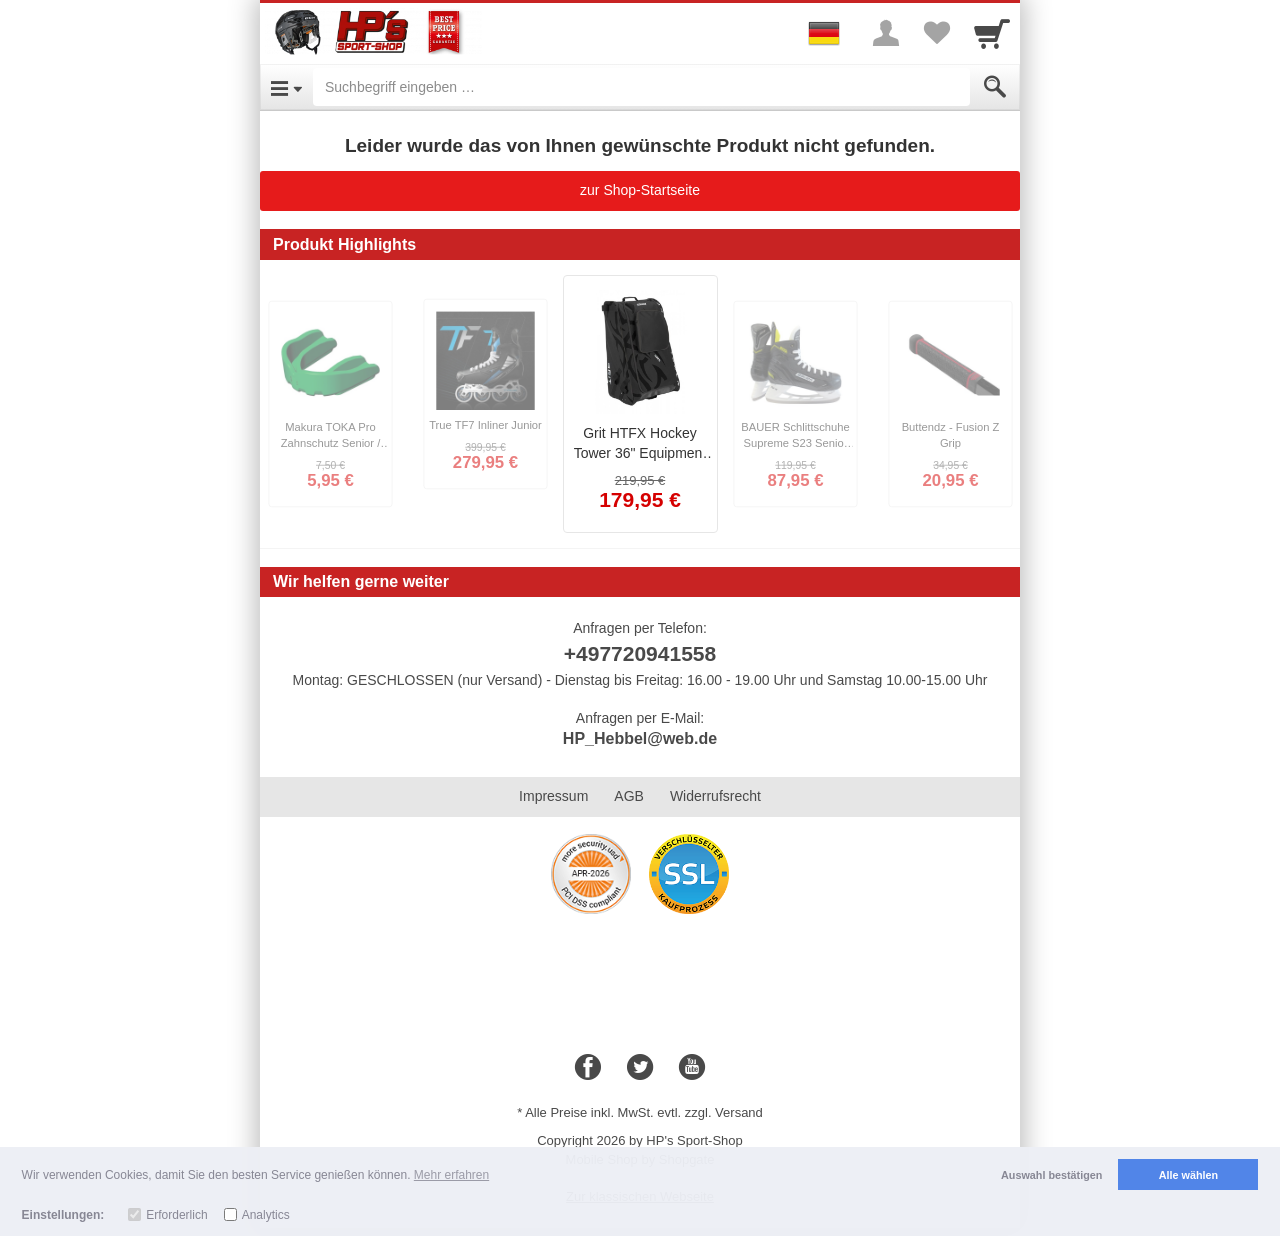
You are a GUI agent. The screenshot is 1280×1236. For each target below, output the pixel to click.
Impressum (553, 796)
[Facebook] (588, 1068)
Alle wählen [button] (1188, 1175)
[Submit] (995, 87)
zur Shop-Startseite (640, 190)
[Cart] (992, 33)
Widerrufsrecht (715, 796)
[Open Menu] (286, 87)
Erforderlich (176, 1215)
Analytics (266, 1215)
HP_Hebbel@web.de (640, 738)
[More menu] (886, 33)
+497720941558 (640, 653)
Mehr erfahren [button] (451, 1175)
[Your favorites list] (936, 33)
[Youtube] (692, 1068)
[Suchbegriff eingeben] (641, 87)
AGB (629, 796)
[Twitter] (640, 1068)
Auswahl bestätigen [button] (1051, 1175)
